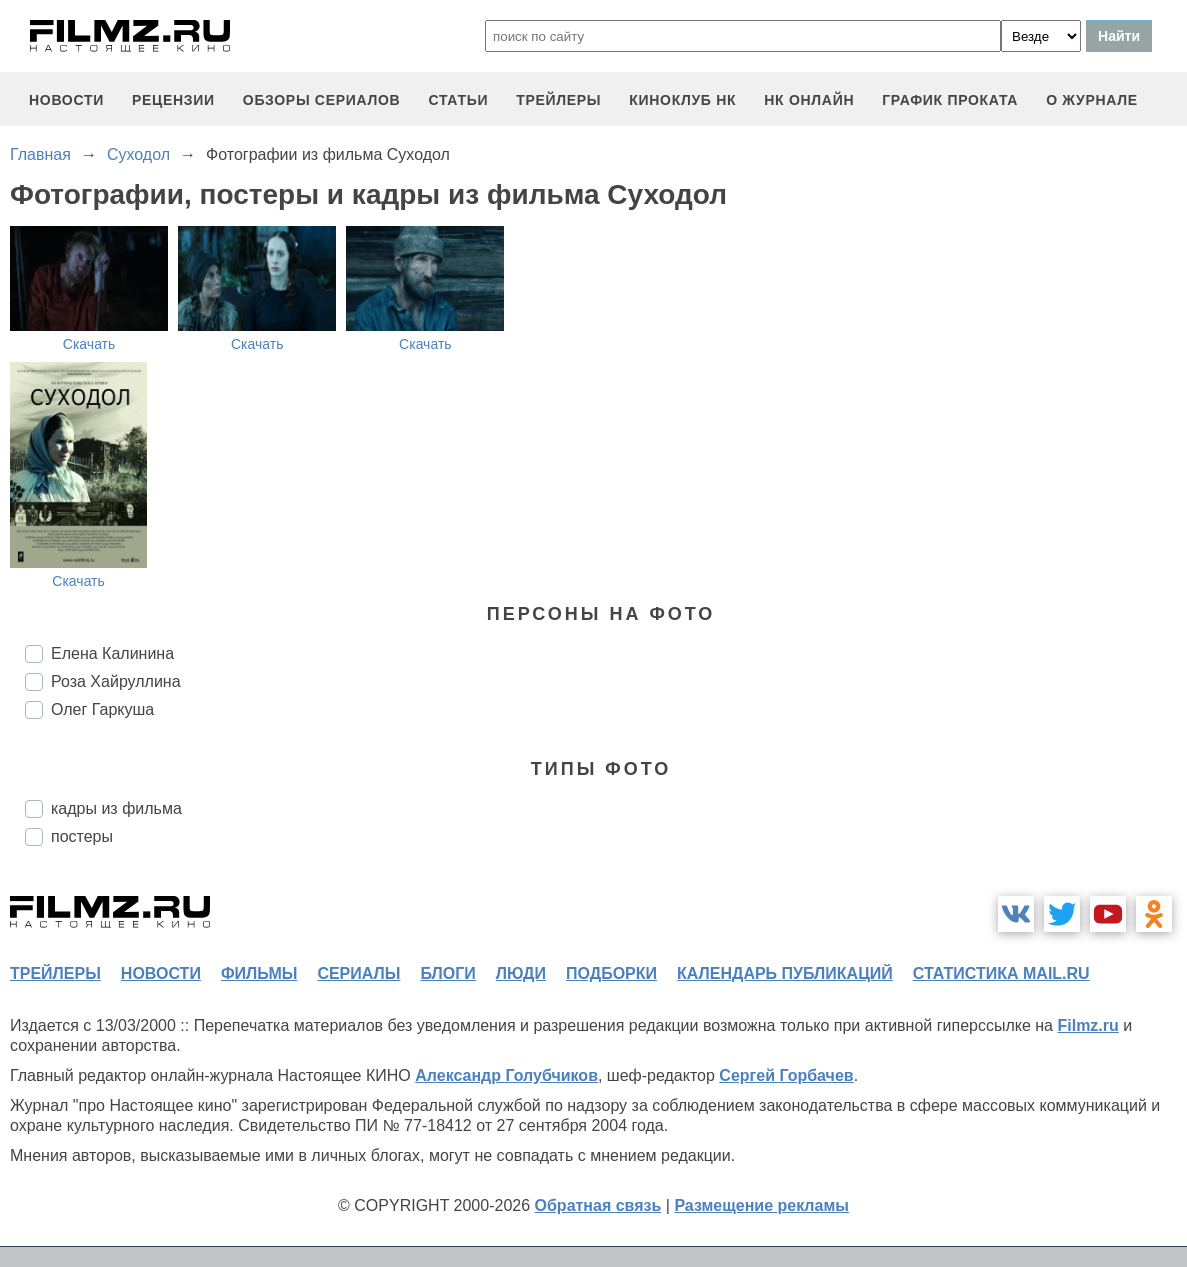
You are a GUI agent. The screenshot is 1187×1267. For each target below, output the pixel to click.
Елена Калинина (112, 653)
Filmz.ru (1087, 1025)
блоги (447, 973)
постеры (82, 836)
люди (521, 973)
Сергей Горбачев (786, 1075)
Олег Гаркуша (102, 709)
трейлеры (558, 100)
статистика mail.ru (1001, 973)
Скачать (89, 344)
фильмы (259, 973)
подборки (611, 973)
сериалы (358, 973)
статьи (458, 100)
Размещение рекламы (761, 1205)
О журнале (1092, 100)
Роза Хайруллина (116, 681)
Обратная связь (598, 1205)
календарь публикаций (785, 973)
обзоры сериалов (322, 100)
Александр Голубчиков (506, 1075)
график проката (950, 100)
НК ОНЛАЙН (809, 100)
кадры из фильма (116, 808)
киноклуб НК (682, 100)
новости (66, 100)
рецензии (173, 100)
